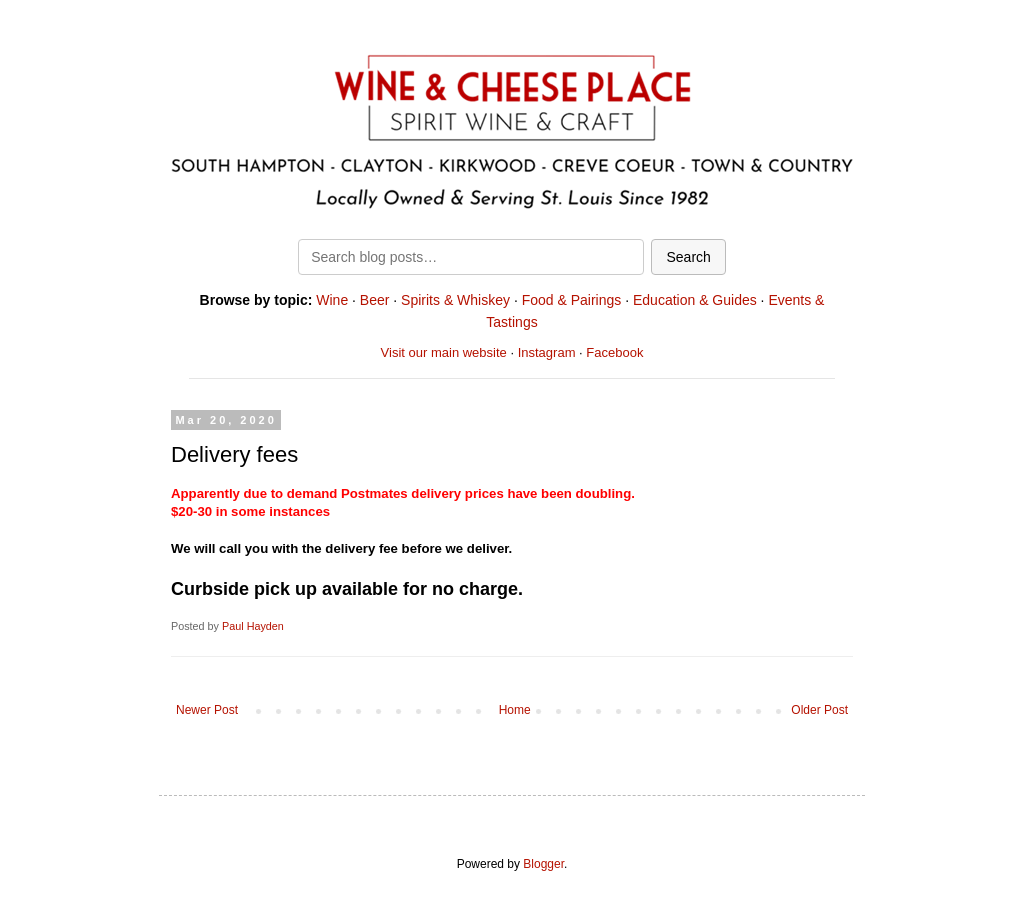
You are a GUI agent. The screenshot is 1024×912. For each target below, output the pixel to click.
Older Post (819, 710)
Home (515, 710)
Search (688, 257)
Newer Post (207, 710)
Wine (332, 300)
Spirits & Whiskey (455, 300)
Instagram (547, 352)
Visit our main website (444, 352)
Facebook (614, 352)
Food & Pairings (572, 300)
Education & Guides (695, 300)
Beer (375, 300)
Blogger (543, 864)
